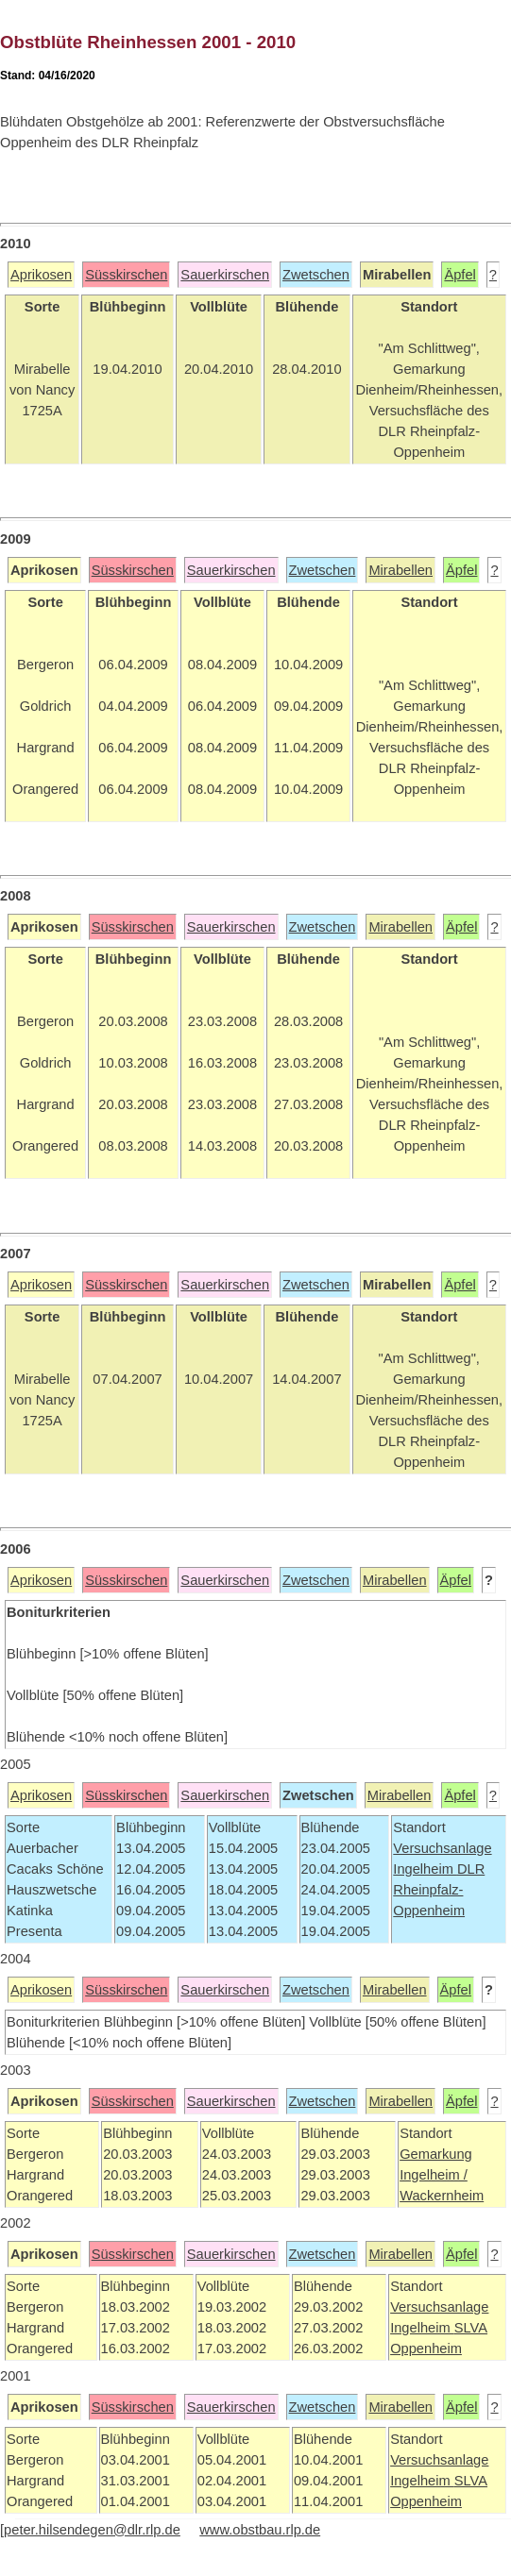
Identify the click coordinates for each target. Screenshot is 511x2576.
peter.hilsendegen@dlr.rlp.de (92, 2529)
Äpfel (459, 274)
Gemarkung (436, 2154)
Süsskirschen (126, 274)
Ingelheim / (434, 2174)
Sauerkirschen (224, 274)
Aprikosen (41, 274)
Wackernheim (442, 2195)
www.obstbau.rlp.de (259, 2529)
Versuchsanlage (442, 1848)
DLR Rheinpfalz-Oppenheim (439, 1889)
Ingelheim (425, 1869)
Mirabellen (400, 570)
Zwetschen (315, 274)
